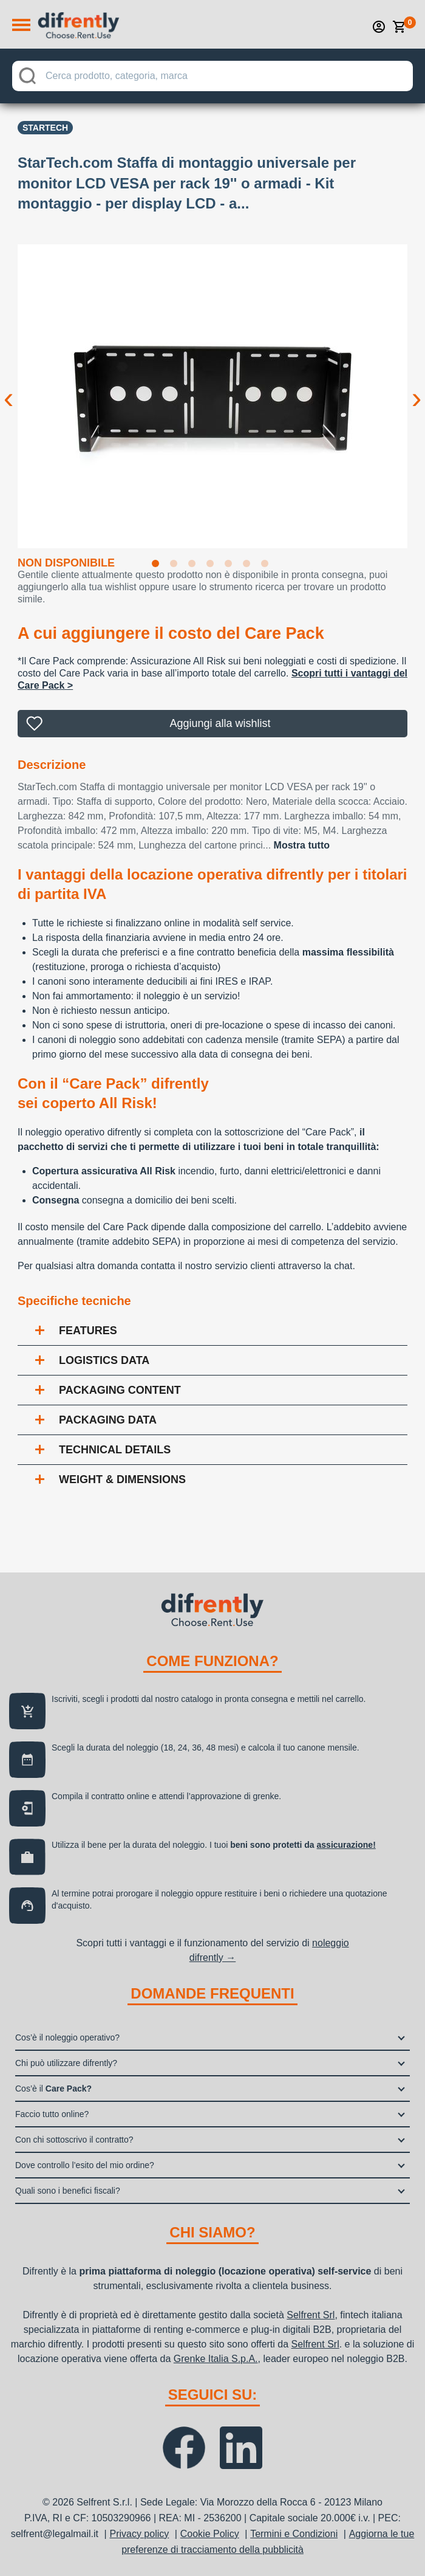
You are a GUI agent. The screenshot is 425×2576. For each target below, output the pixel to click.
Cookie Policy (209, 2534)
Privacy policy (139, 2534)
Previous (8, 388)
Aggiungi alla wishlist (219, 723)
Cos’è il (53, 2088)
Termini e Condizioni (294, 2534)
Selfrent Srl (311, 2315)
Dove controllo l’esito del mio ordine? (84, 2165)
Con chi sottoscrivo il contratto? (74, 2139)
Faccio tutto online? (52, 2114)
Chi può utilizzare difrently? (66, 2063)
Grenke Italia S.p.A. (216, 2359)
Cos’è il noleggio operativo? (67, 2037)
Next (416, 388)
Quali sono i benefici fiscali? (67, 2190)
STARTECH (45, 128)
